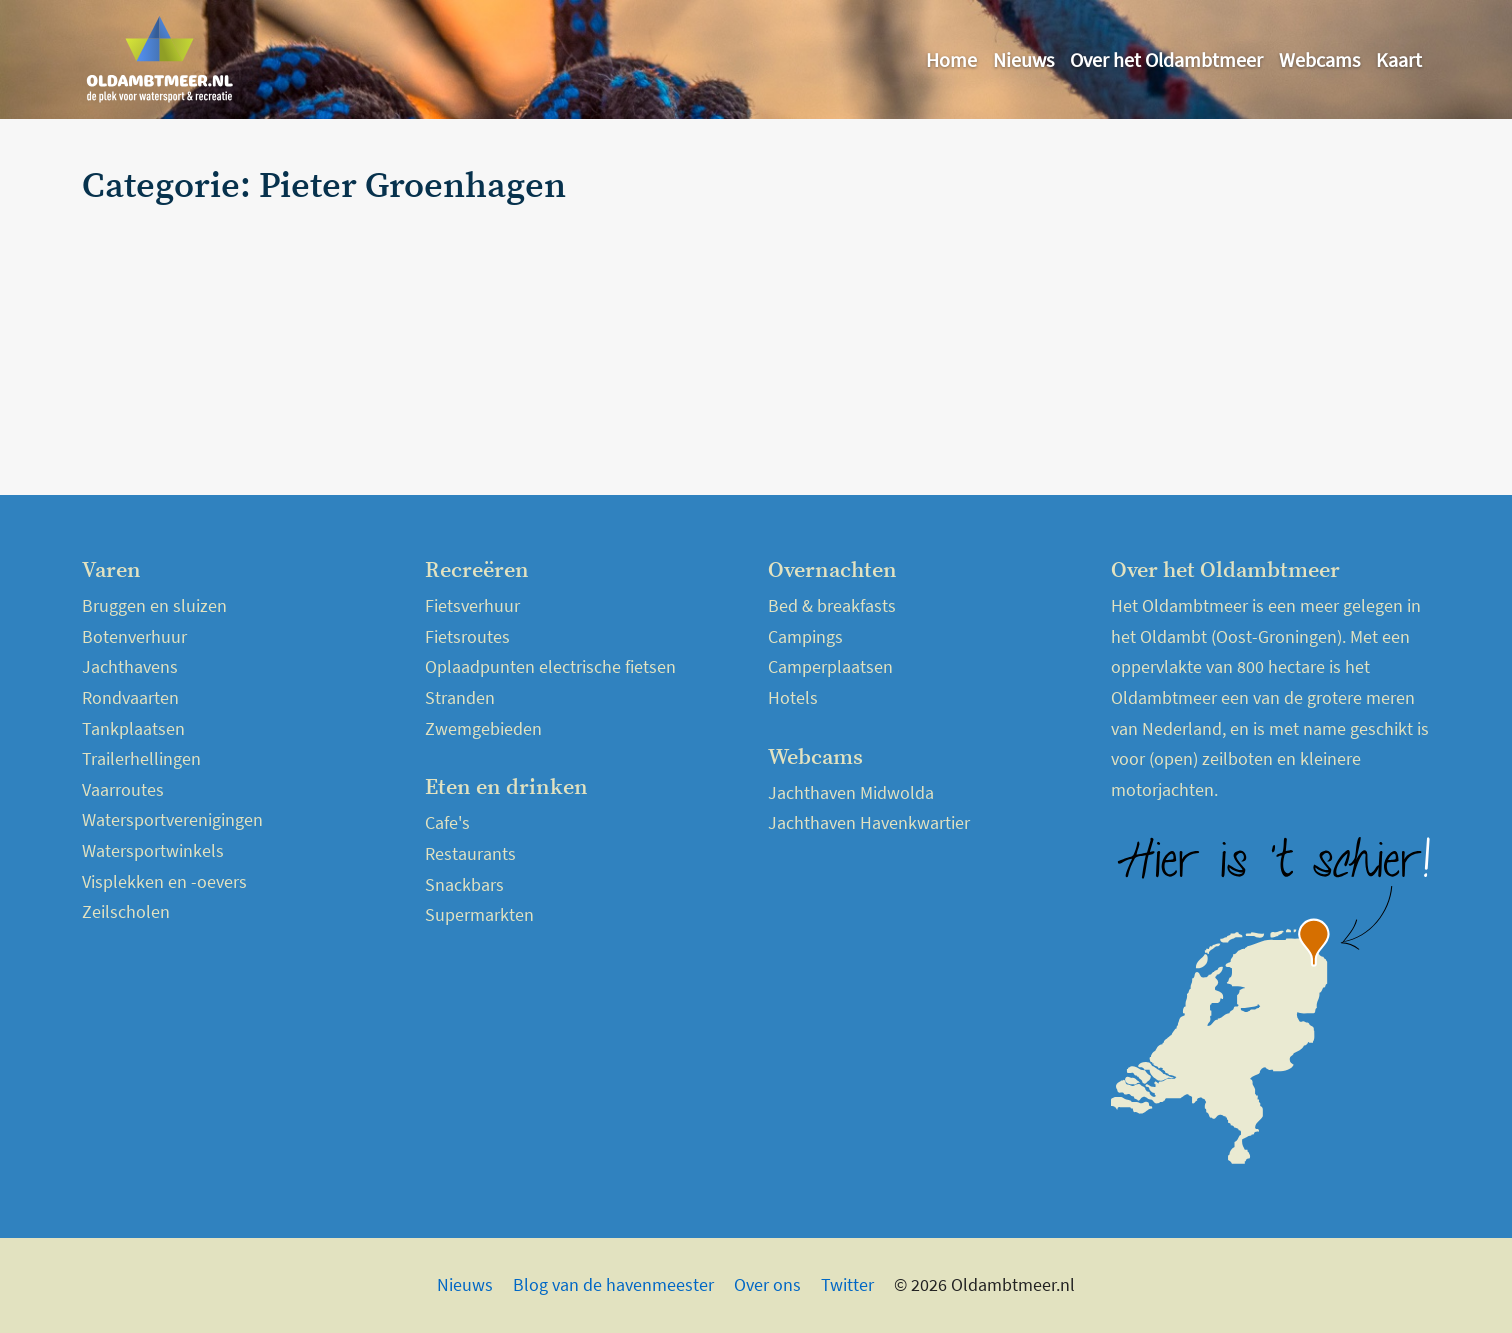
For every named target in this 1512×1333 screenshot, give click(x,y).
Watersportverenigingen (172, 819)
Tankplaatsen (133, 728)
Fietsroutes (467, 636)
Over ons (767, 1284)
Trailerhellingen (141, 758)
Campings (805, 636)
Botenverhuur (134, 636)
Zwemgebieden (483, 728)
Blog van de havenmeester (613, 1284)
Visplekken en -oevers (164, 881)
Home (951, 59)
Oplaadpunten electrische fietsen (550, 666)
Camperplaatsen (830, 666)
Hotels (793, 697)
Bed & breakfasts (832, 605)
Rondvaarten (130, 697)
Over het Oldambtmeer (1166, 59)
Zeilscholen (126, 911)
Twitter (847, 1284)
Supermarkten (479, 914)
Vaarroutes (123, 789)
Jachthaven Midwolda (851, 792)
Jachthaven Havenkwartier (869, 822)
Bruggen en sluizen (154, 605)
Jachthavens (130, 666)
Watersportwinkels (153, 850)
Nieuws (1023, 59)
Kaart (1399, 59)
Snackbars (464, 884)
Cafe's (447, 822)
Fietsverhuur (472, 605)
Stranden (460, 697)
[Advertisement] (1209, 307)
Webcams (1319, 59)
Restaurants (470, 853)
